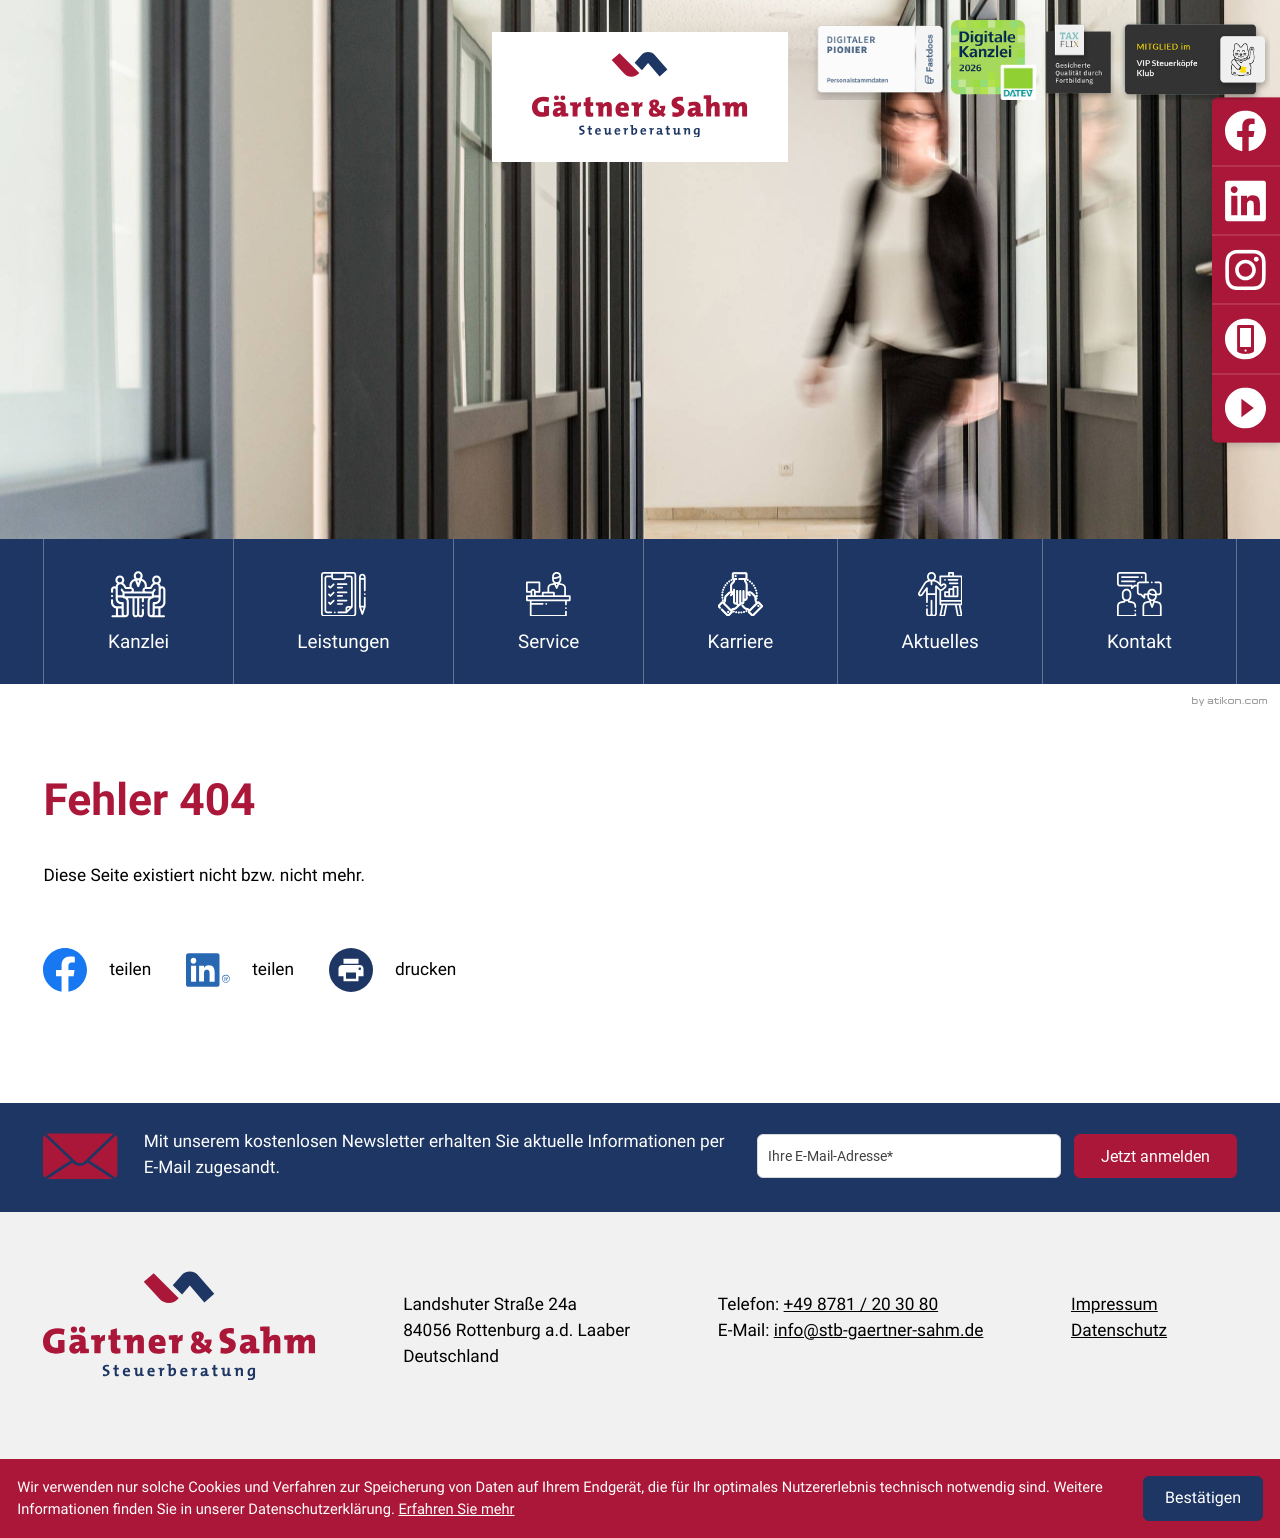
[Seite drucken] (410, 970)
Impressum (1114, 1305)
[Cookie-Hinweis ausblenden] (1202, 1498)
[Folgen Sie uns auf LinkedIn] (1246, 200)
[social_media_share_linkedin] (257, 970)
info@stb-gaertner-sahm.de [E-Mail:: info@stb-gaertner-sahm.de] (879, 1331)
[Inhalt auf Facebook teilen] (114, 970)
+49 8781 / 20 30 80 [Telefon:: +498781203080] (861, 1305)
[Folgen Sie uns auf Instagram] (1246, 270)
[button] (1246, 339)
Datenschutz (1119, 1331)
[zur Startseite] (639, 97)
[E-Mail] (909, 1156)
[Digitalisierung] (1246, 408)
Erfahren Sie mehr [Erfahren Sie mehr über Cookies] (456, 1509)
